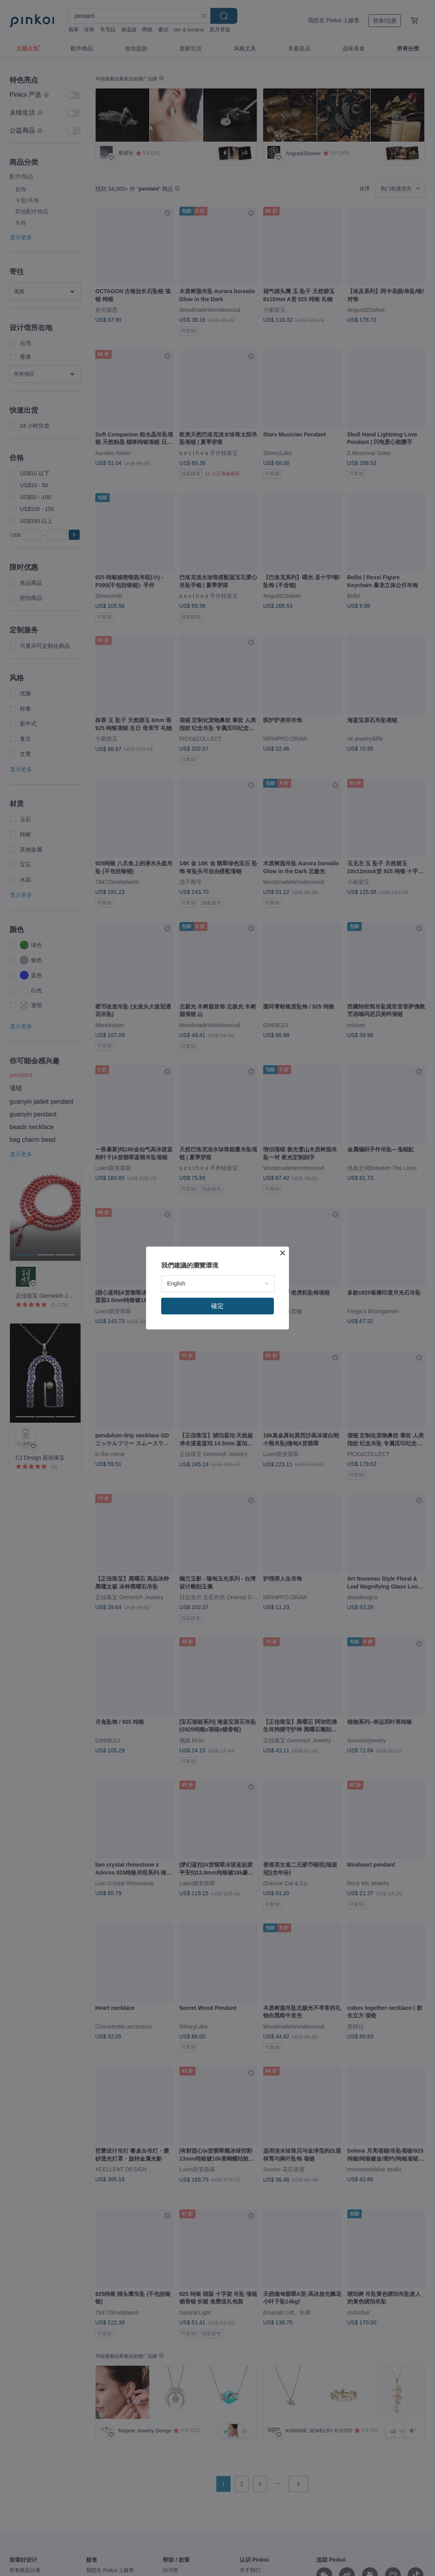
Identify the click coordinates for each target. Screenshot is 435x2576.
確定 (217, 1305)
